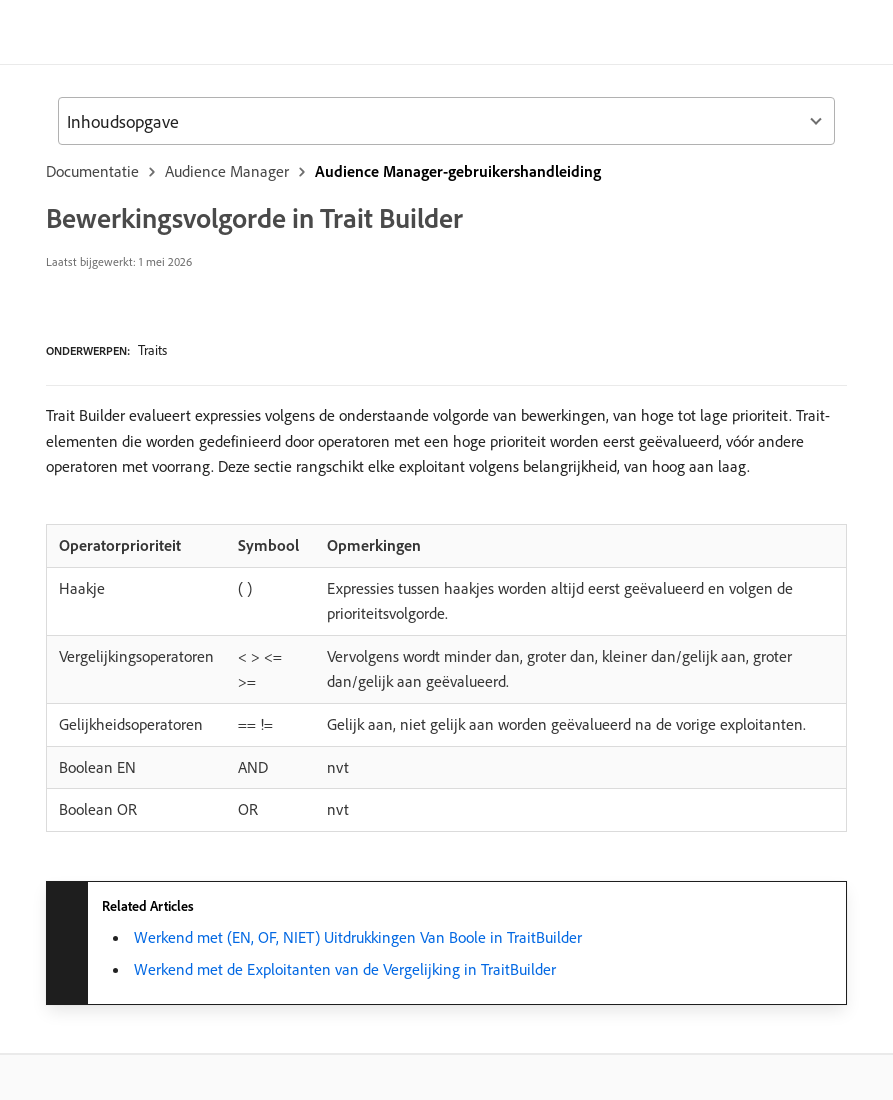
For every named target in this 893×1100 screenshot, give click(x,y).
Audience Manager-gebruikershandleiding (458, 171)
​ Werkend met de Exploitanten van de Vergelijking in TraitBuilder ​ (345, 969)
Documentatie (92, 171)
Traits (152, 350)
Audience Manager (227, 171)
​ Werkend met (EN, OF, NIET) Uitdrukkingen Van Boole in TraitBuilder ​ (358, 937)
